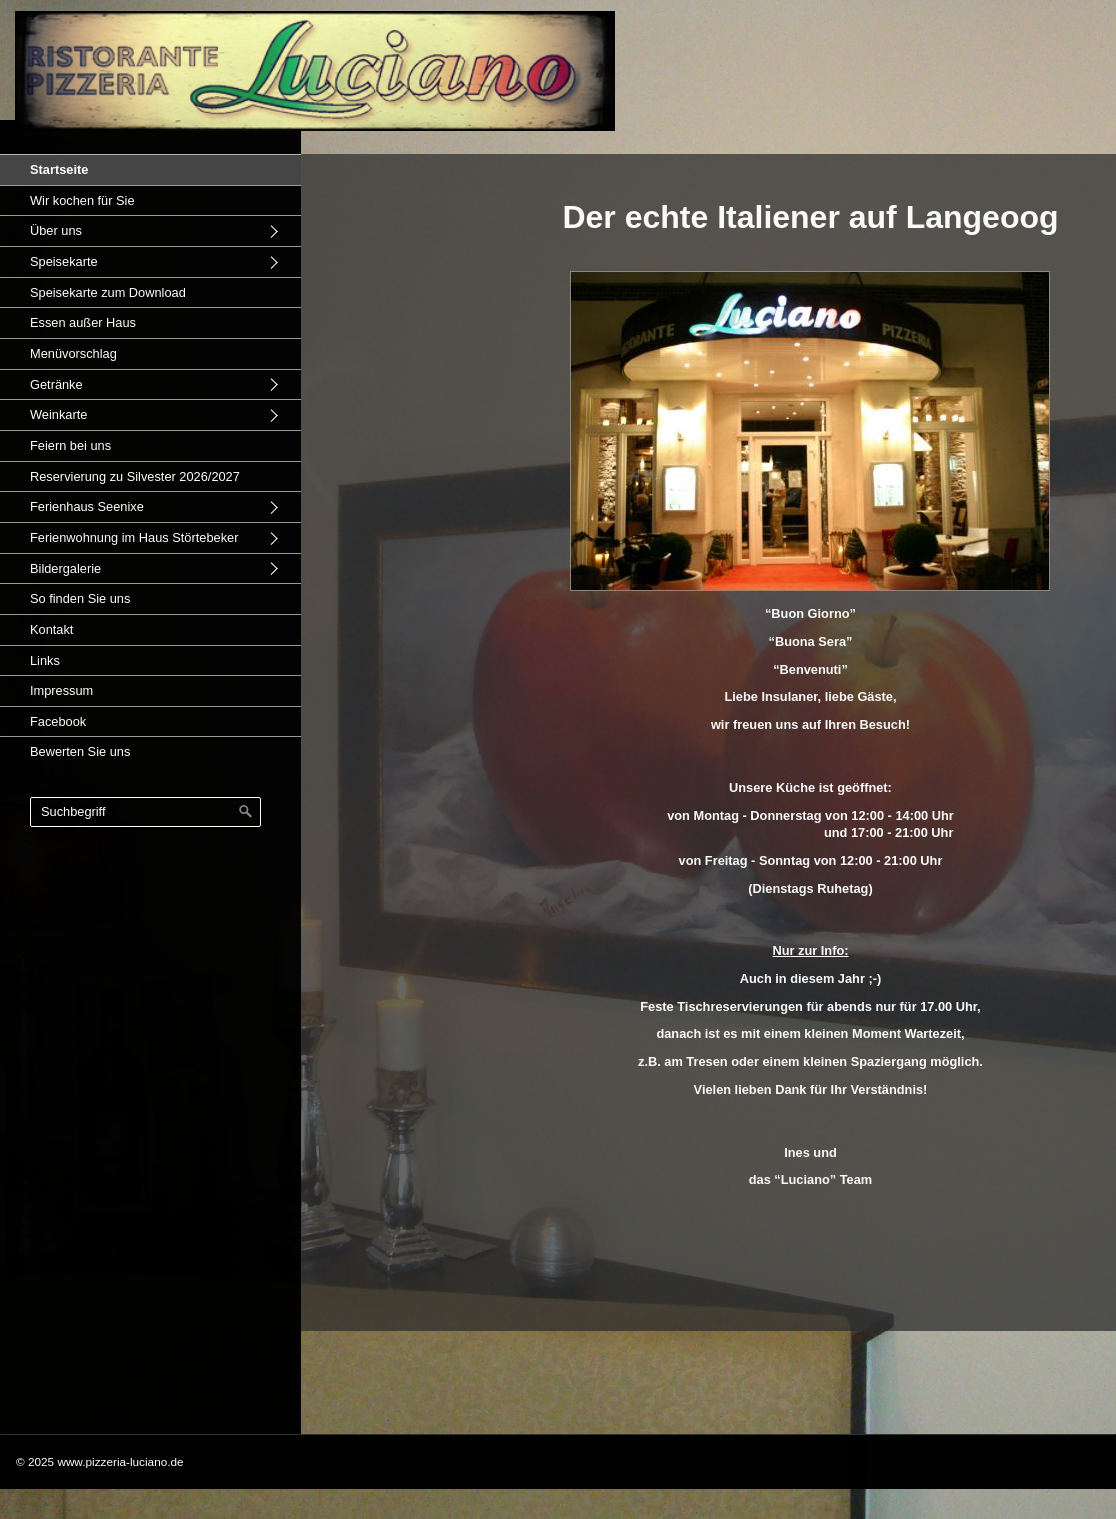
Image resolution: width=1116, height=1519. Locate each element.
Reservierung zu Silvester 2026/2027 (135, 476)
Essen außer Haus (83, 322)
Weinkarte (58, 414)
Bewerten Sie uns (80, 751)
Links (45, 660)
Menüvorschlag (73, 353)
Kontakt (51, 629)
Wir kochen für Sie (82, 200)
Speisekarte (64, 261)
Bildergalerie (65, 568)
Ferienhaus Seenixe (87, 506)
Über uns (56, 230)
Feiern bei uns (70, 445)
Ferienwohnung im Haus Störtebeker (134, 537)
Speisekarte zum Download (108, 292)
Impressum (61, 690)
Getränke (56, 384)
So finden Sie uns (80, 598)
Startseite (59, 169)
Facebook (58, 721)
